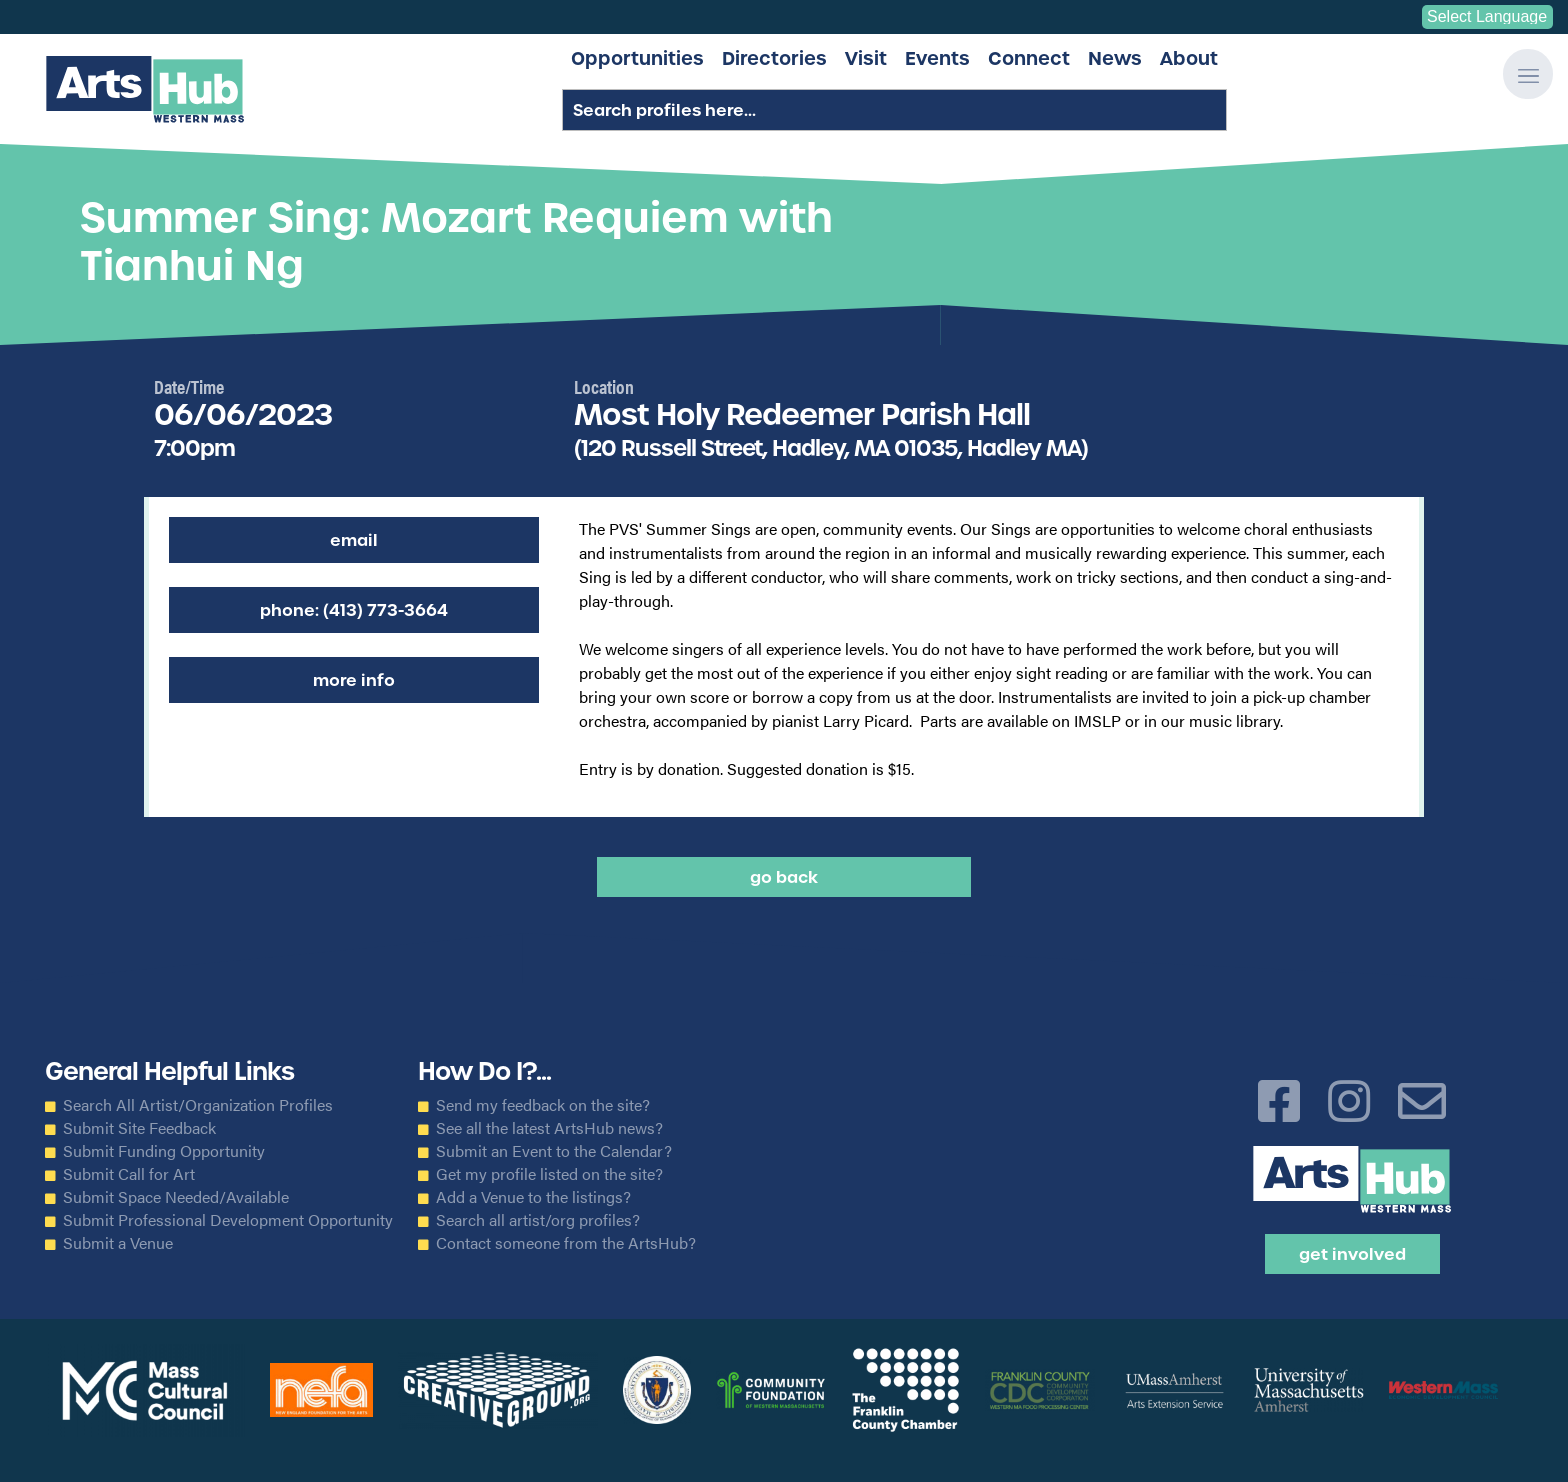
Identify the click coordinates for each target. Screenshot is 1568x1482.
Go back (784, 877)
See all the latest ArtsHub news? (549, 1128)
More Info (354, 680)
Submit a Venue (118, 1243)
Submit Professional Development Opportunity (228, 1220)
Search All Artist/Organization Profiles (198, 1105)
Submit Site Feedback (139, 1128)
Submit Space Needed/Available (176, 1197)
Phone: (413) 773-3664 (354, 610)
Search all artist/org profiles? (538, 1220)
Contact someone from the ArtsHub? (566, 1243)
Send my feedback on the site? (543, 1105)
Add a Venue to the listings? (533, 1197)
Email (354, 540)
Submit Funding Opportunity (164, 1151)
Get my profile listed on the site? (549, 1174)
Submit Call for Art (129, 1174)
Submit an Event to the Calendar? (554, 1151)
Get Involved (1352, 1254)
